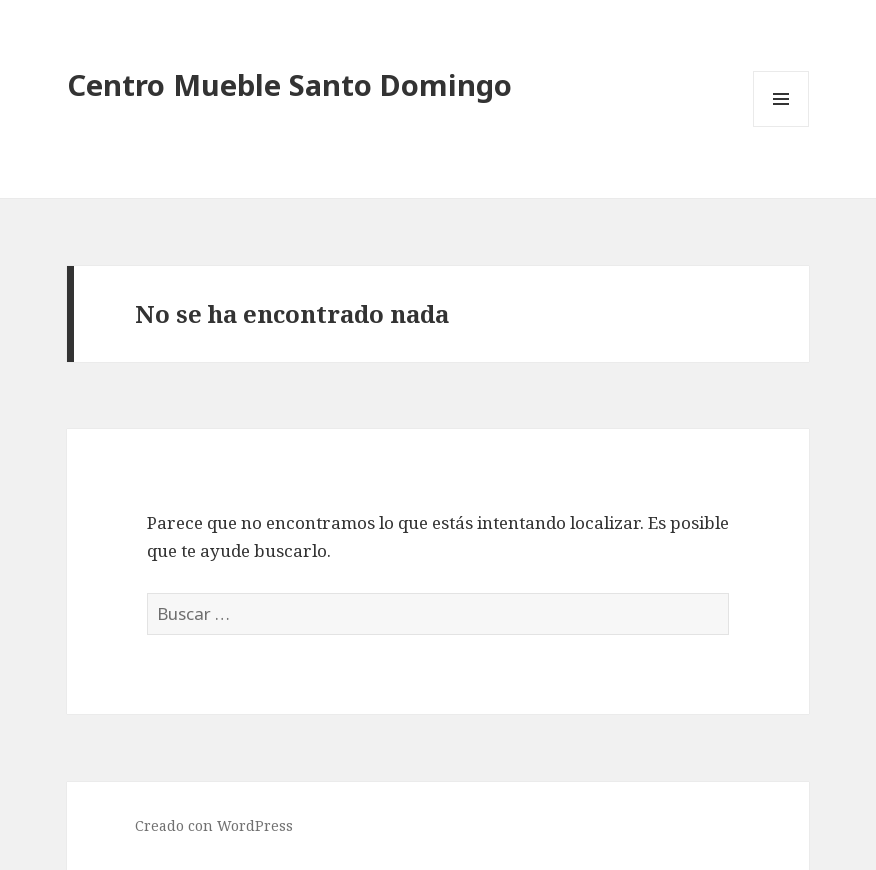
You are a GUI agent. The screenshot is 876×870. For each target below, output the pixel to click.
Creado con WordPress (214, 825)
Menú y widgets (781, 126)
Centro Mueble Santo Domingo (289, 84)
